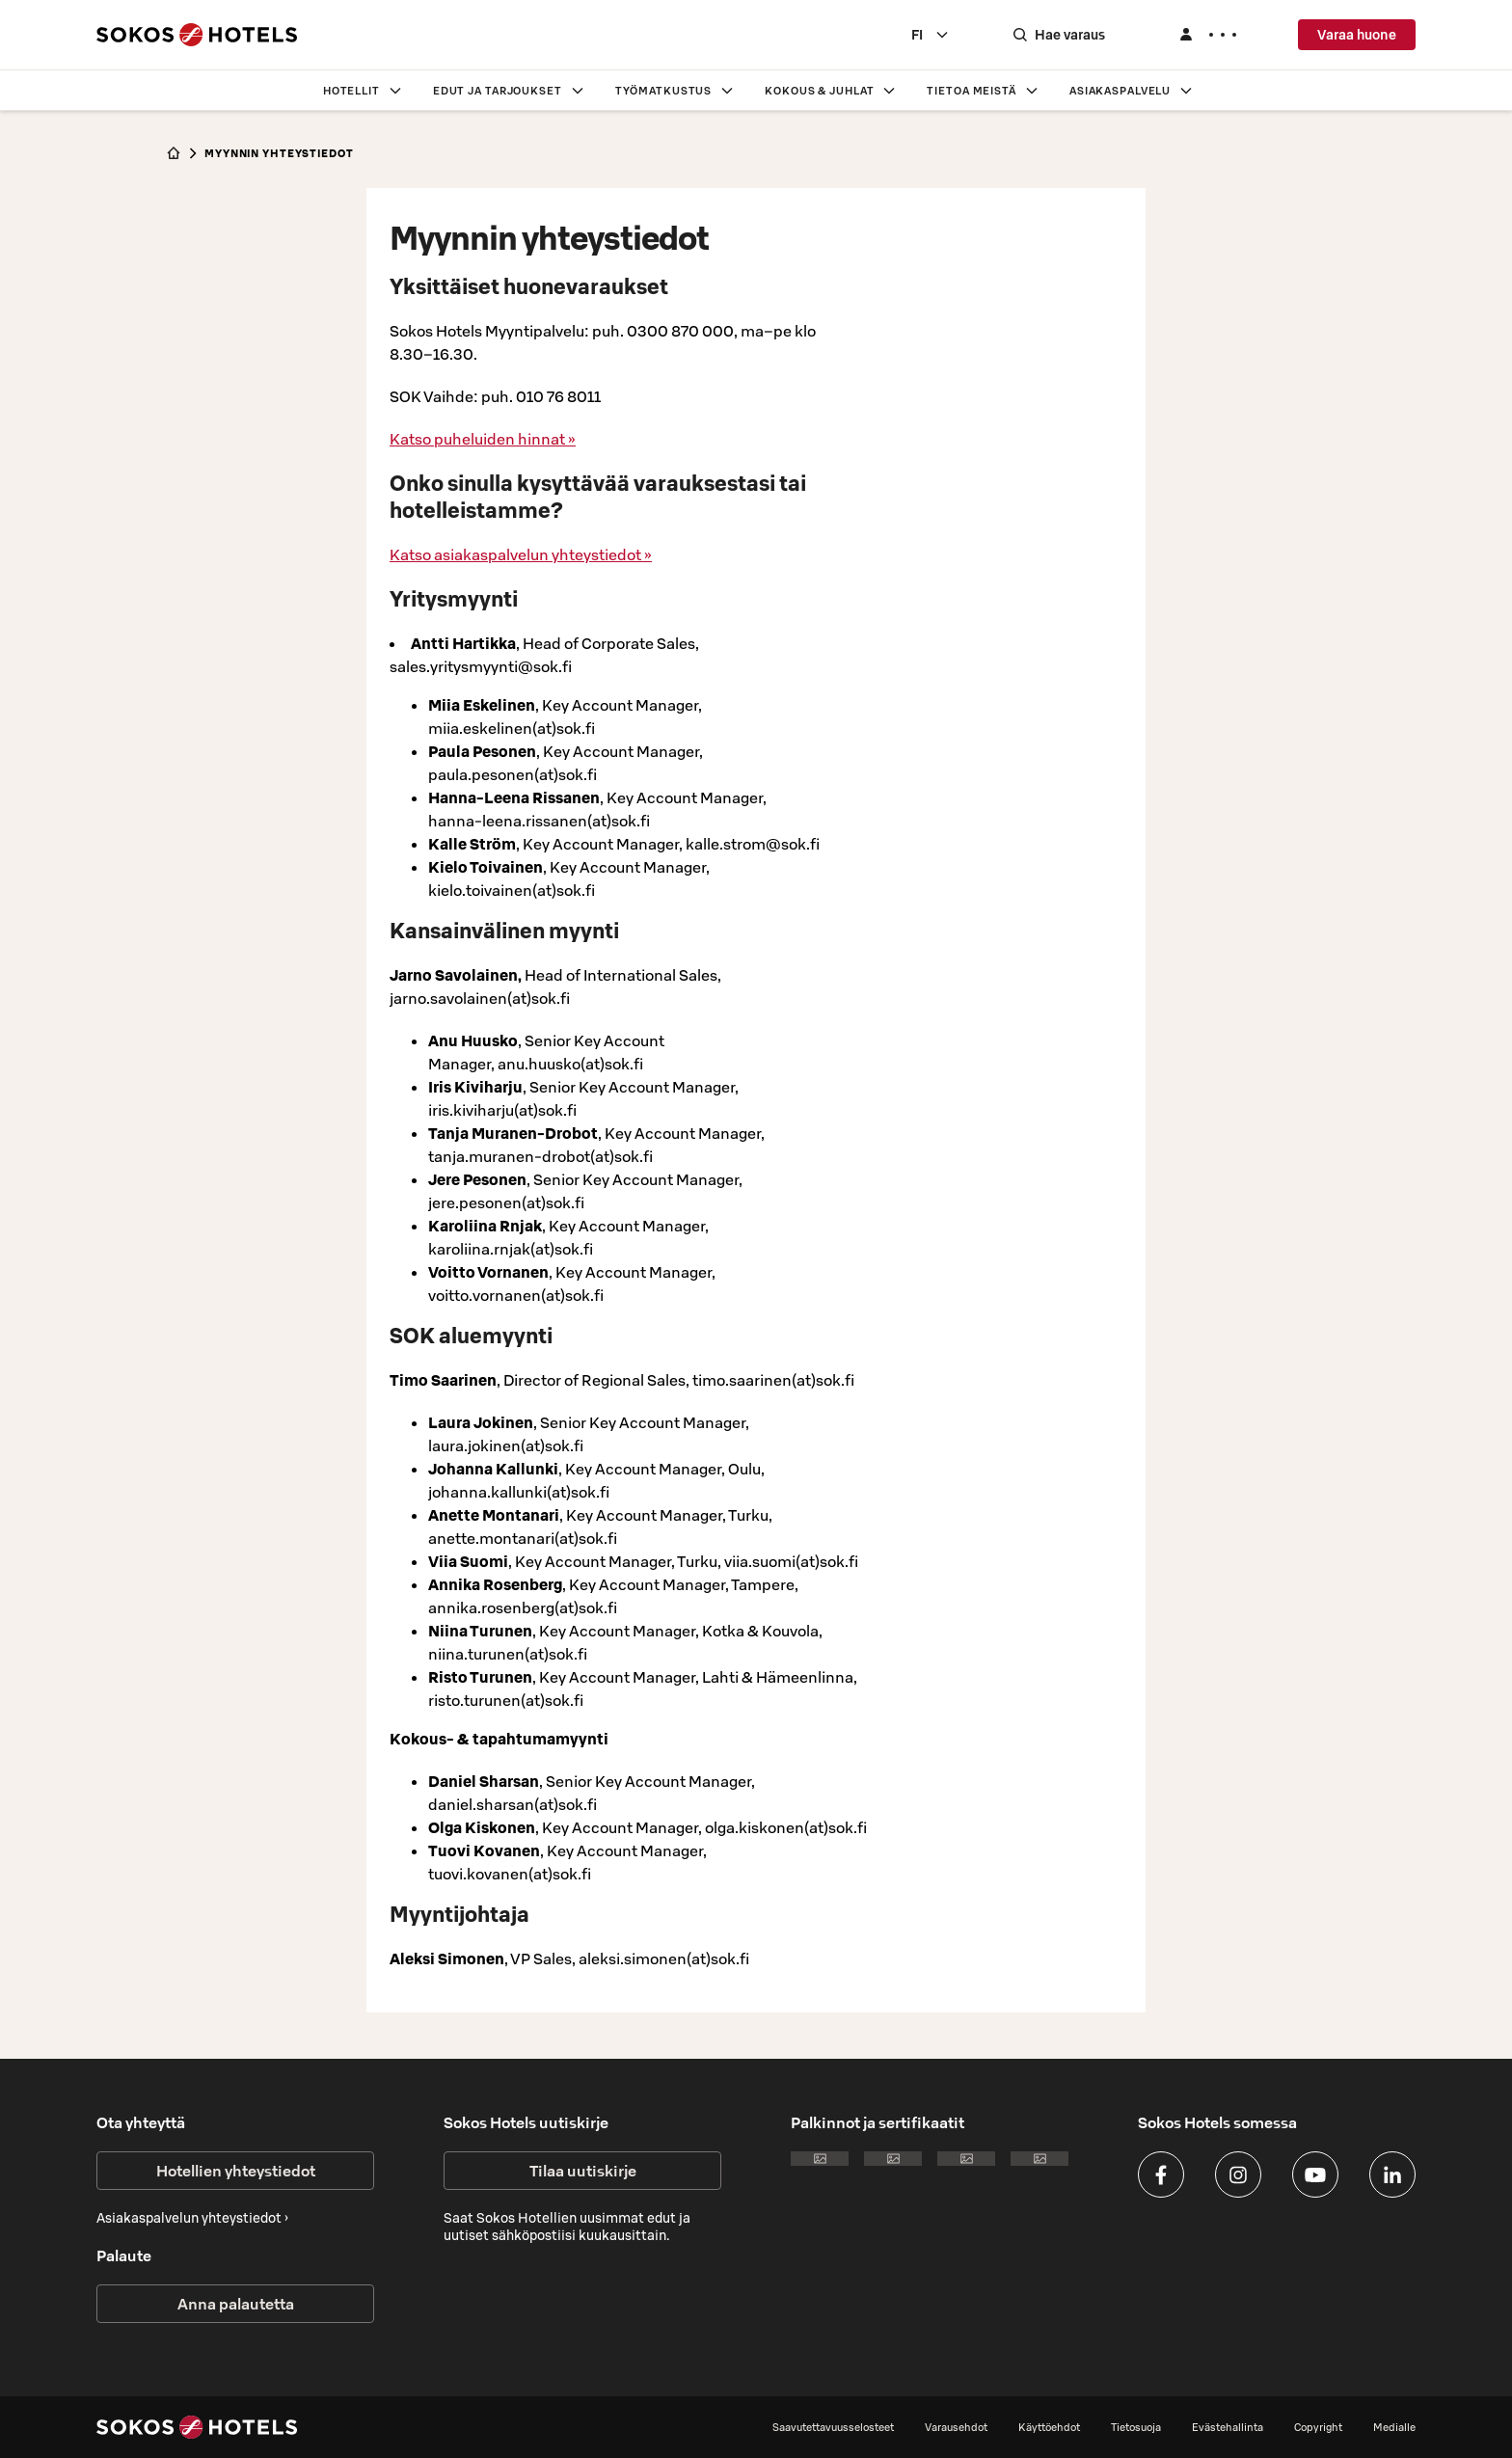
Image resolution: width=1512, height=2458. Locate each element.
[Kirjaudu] (1207, 35)
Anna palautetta (235, 2303)
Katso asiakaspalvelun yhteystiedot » (521, 554)
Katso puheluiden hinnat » (483, 438)
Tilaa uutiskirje (582, 2170)
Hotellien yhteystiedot (235, 2170)
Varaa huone (1356, 34)
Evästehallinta (1227, 2427)
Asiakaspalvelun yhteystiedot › (192, 2218)
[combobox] (930, 34)
